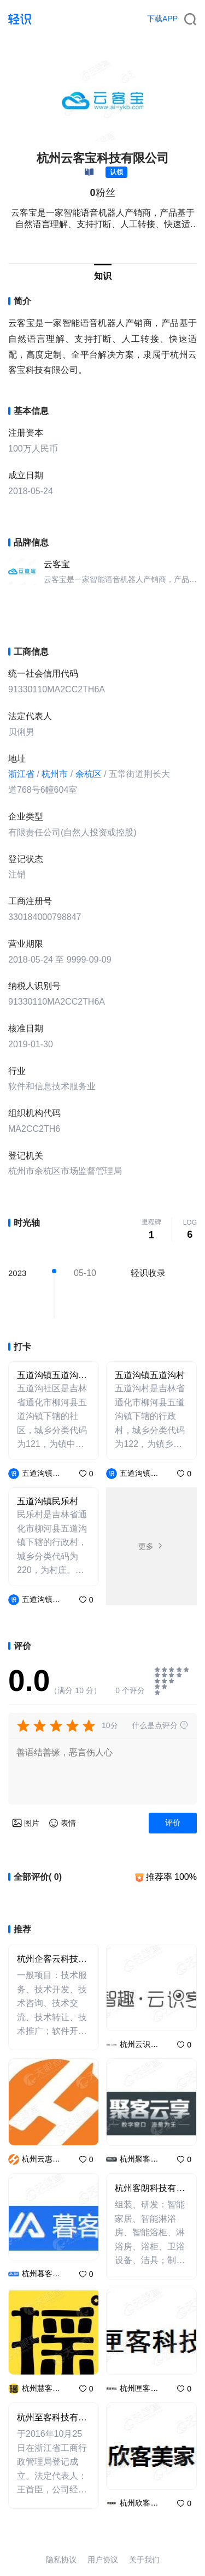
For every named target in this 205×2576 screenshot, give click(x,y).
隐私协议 (61, 2559)
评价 (172, 1822)
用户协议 (102, 2559)
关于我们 (144, 2559)
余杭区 (88, 774)
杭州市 (55, 774)
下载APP (162, 18)
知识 (103, 276)
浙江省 (21, 774)
